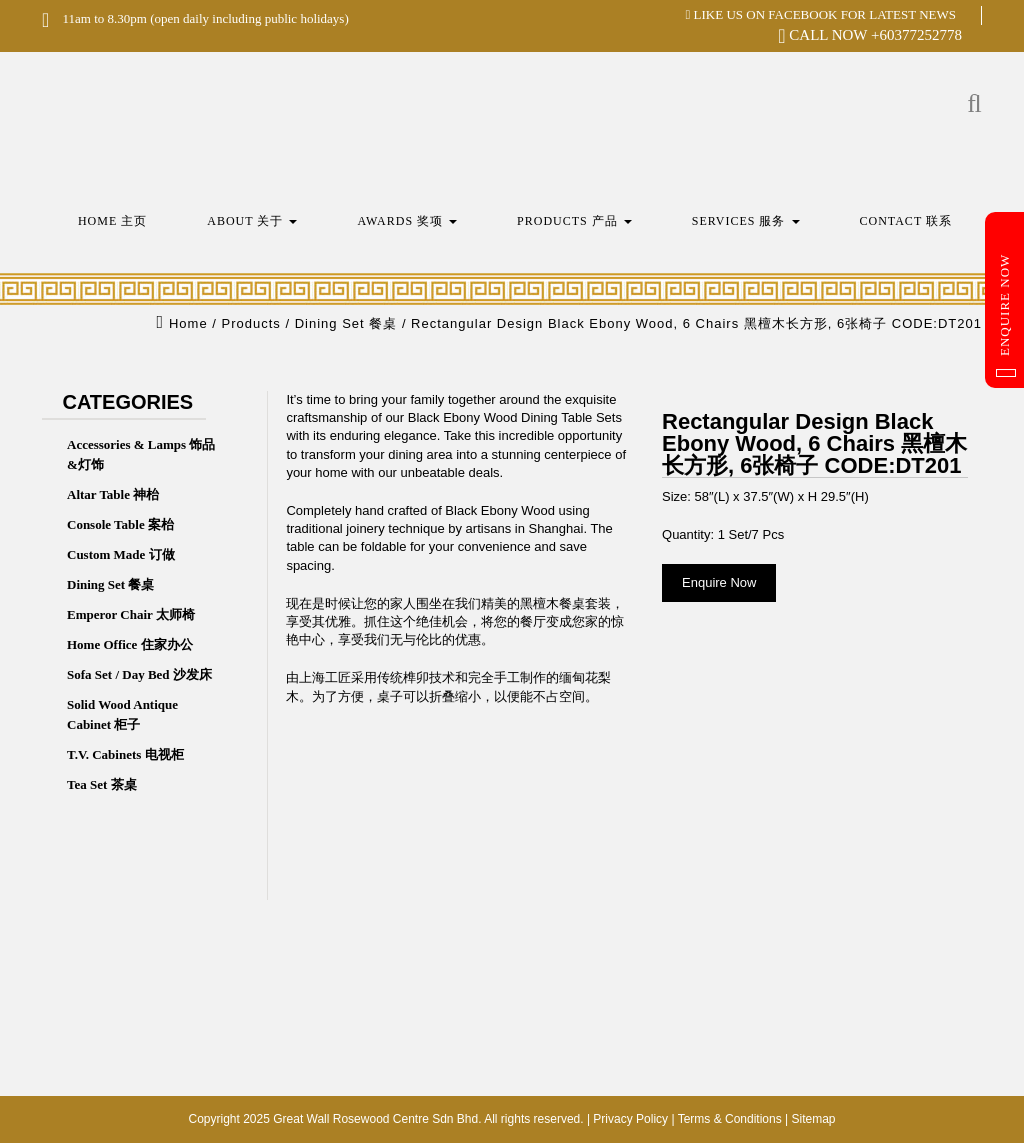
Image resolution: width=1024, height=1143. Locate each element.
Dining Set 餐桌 (110, 584)
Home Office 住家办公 (130, 644)
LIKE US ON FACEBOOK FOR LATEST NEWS (821, 14)
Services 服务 (746, 221)
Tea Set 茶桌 (102, 784)
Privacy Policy (630, 1119)
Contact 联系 (906, 221)
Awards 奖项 (407, 221)
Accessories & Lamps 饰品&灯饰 (141, 454)
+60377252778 (916, 35)
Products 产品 (574, 221)
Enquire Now (1006, 316)
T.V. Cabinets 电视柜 (125, 754)
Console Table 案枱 (120, 524)
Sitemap (813, 1119)
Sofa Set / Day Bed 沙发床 (139, 674)
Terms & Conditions (730, 1119)
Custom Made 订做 (121, 554)
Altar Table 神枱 (113, 494)
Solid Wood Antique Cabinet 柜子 (122, 714)
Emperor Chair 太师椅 (131, 614)
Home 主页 (112, 221)
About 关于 (252, 221)
